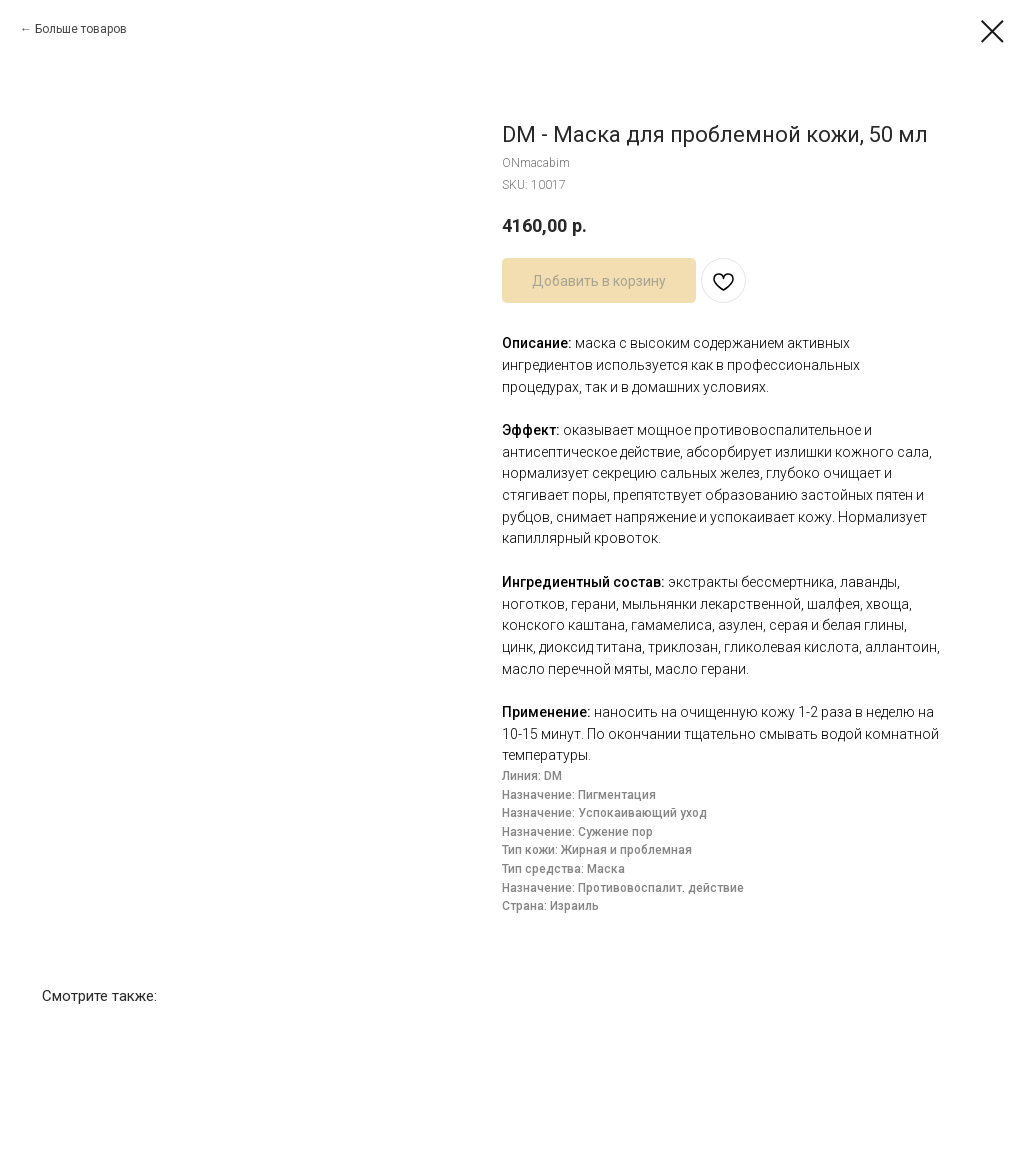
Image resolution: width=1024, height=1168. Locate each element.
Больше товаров (81, 29)
